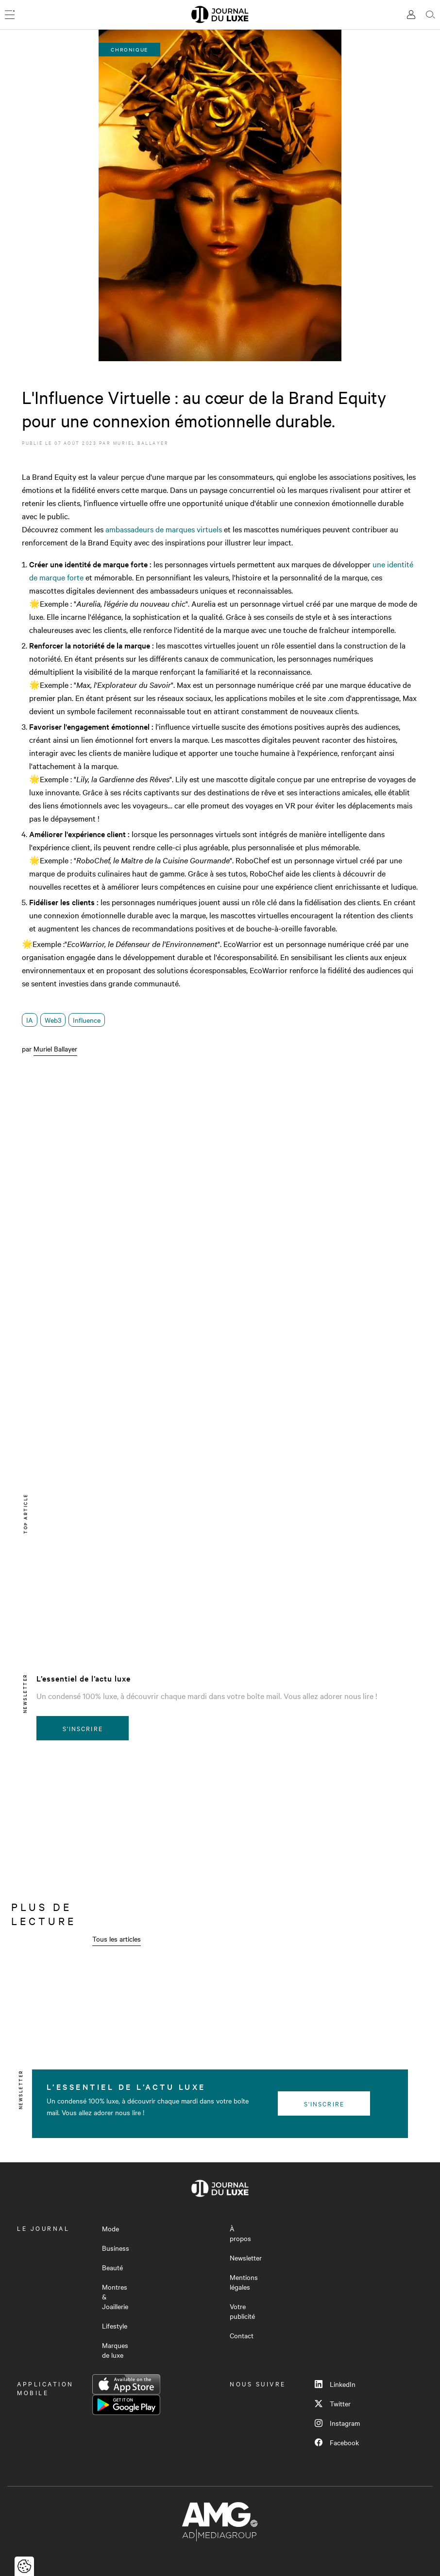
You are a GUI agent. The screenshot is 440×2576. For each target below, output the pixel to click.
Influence (87, 1020)
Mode (110, 2228)
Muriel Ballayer (141, 442)
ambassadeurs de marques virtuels (163, 529)
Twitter (333, 2403)
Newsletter (246, 2257)
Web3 (53, 1020)
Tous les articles (116, 1939)
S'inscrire (83, 1728)
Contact (242, 2335)
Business (115, 2248)
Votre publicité (242, 2311)
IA (29, 1020)
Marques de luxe (115, 2350)
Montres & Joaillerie (115, 2296)
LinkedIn (335, 2384)
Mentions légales (244, 2282)
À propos (240, 2233)
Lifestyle (114, 2326)
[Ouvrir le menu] (9, 14)
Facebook (337, 2442)
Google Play (126, 2405)
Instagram (337, 2423)
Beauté (112, 2267)
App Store (126, 2384)
